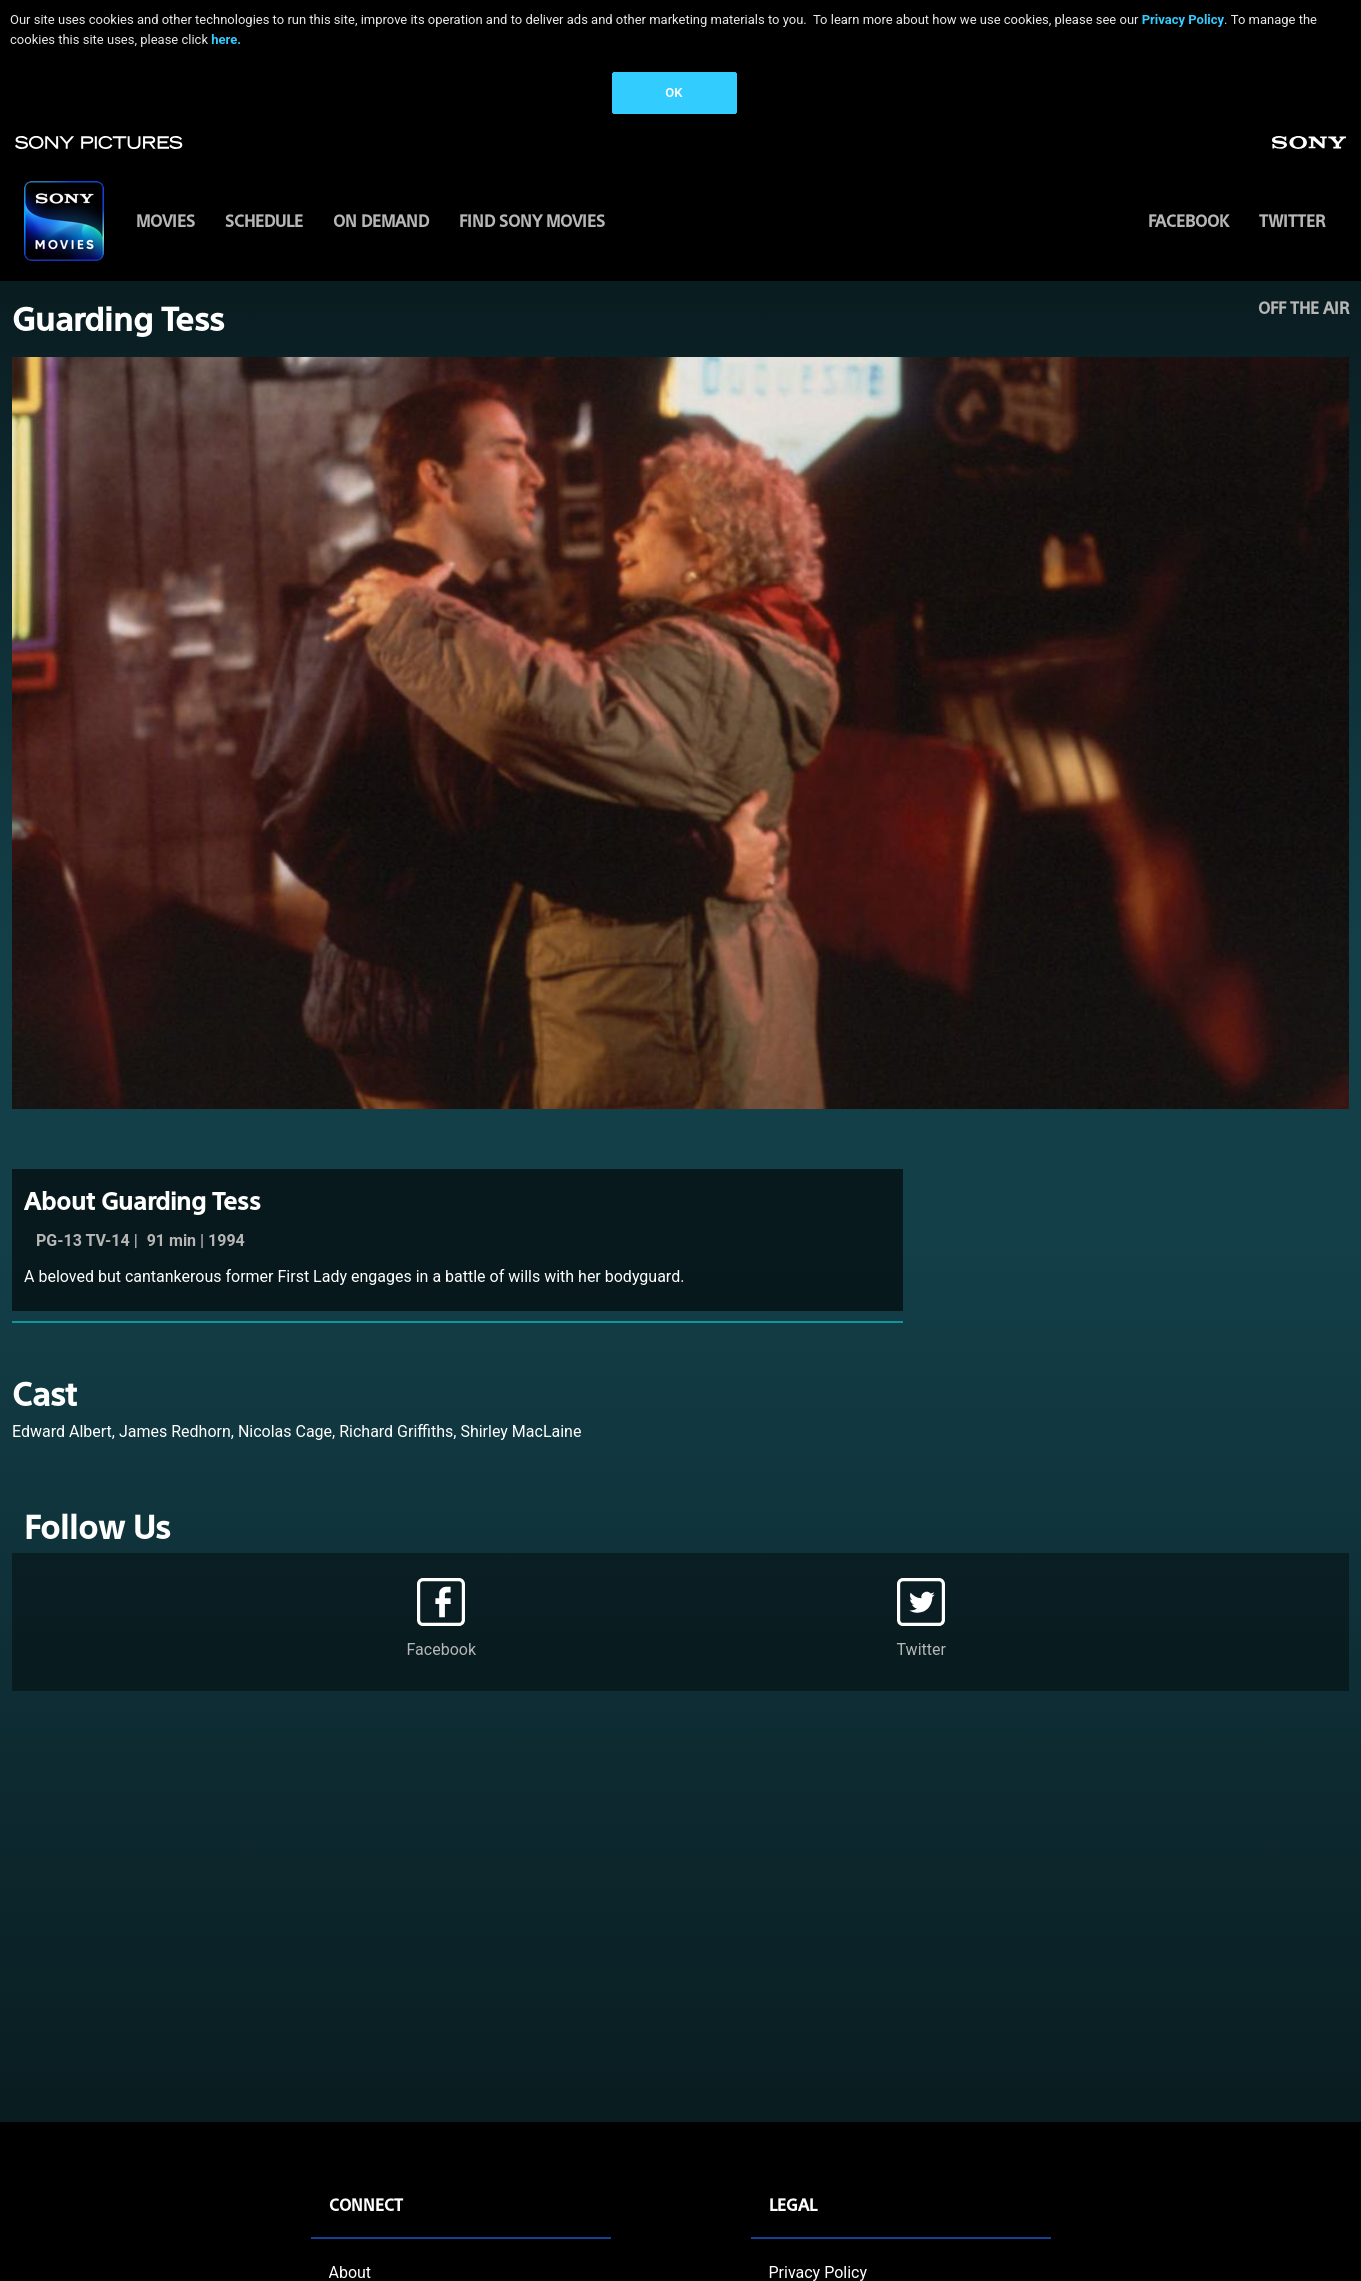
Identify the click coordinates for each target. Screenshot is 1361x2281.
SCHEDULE (264, 220)
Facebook (1188, 220)
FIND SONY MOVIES (532, 220)
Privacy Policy (1183, 19)
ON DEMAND (381, 220)
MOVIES (165, 220)
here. (226, 39)
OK (673, 92)
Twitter (1292, 220)
